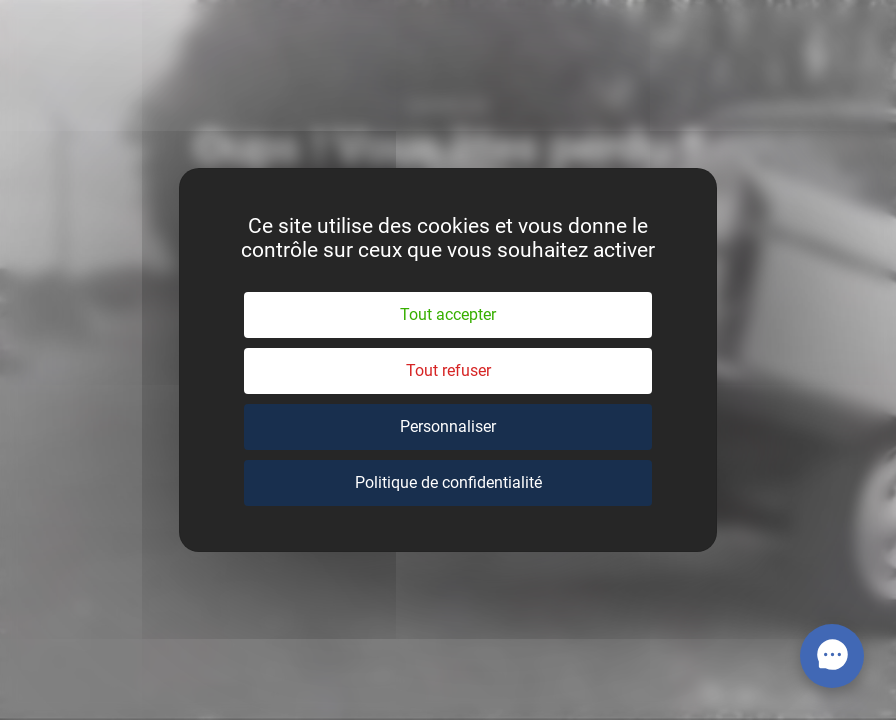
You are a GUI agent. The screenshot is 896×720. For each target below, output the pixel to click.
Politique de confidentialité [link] (448, 482)
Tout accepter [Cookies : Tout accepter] (448, 314)
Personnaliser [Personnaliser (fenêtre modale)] (448, 426)
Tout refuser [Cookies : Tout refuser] (448, 370)
